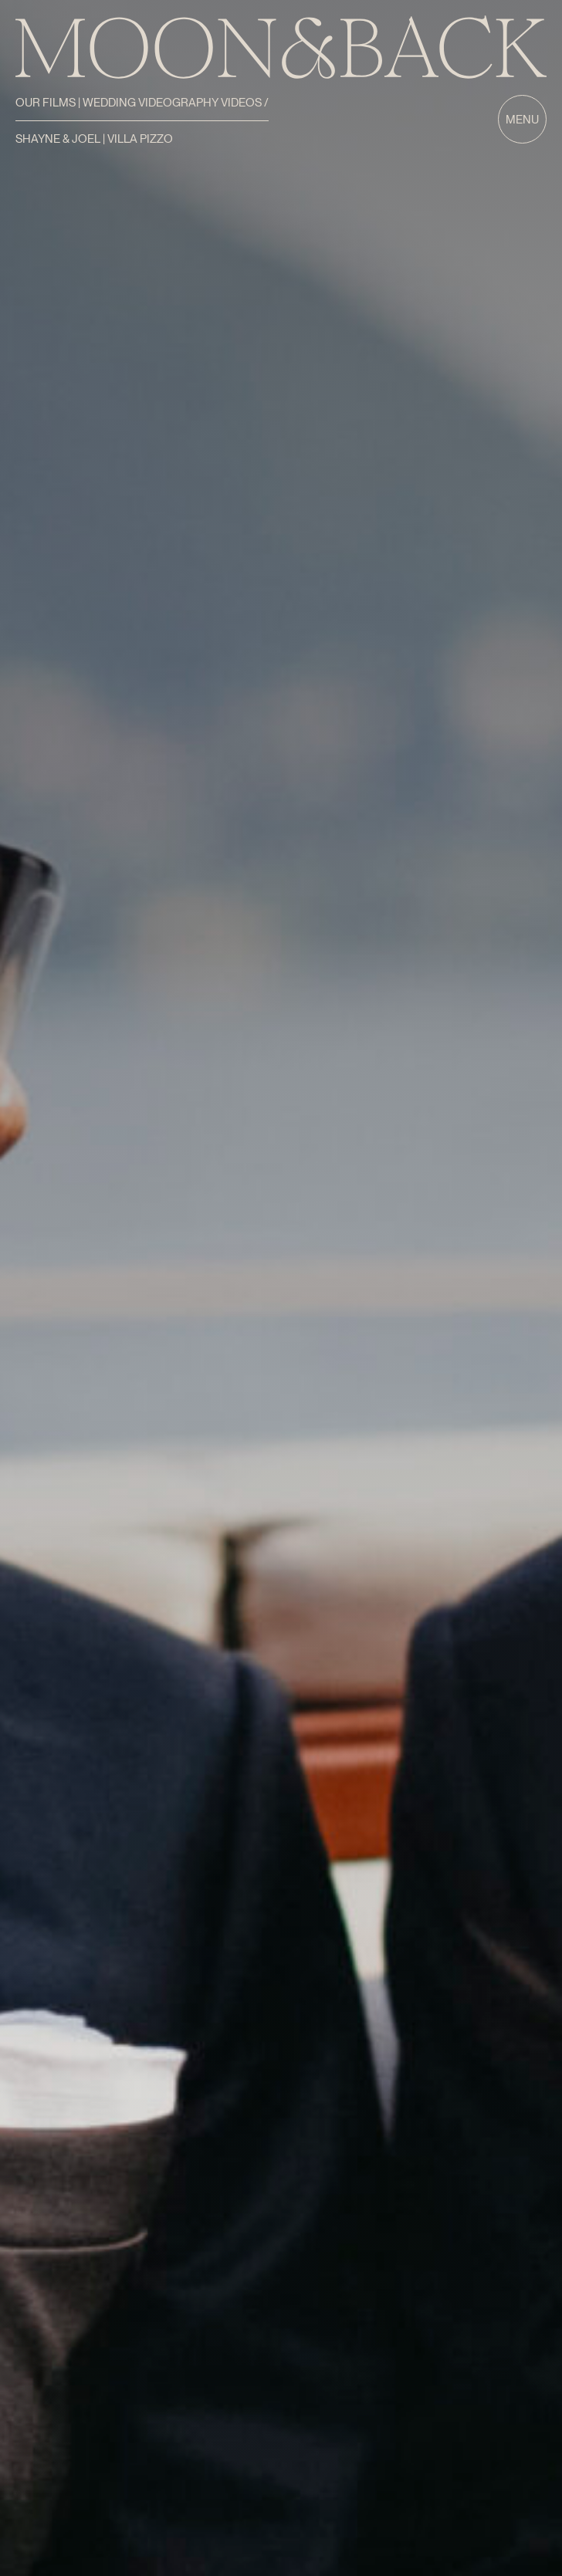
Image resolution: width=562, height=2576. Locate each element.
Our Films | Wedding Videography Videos (139, 103)
